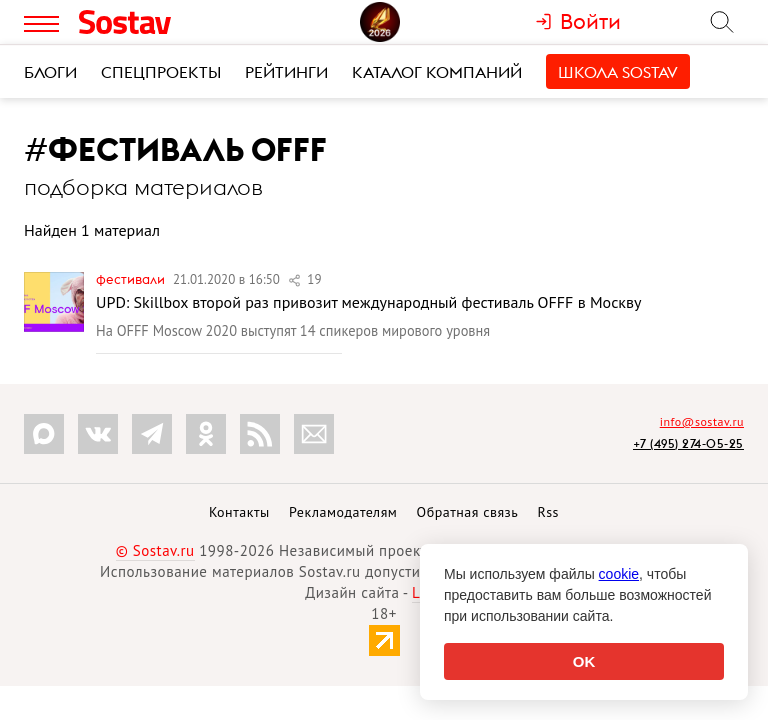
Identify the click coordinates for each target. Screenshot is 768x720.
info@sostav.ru (702, 421)
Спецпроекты (161, 72)
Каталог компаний (437, 72)
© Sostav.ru (155, 550)
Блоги (50, 72)
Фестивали (132, 279)
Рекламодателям (343, 512)
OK (584, 661)
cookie (619, 574)
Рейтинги (286, 72)
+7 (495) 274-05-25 (688, 443)
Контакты (239, 512)
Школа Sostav (618, 72)
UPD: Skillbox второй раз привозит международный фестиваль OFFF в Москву (368, 302)
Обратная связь (468, 512)
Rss (548, 512)
